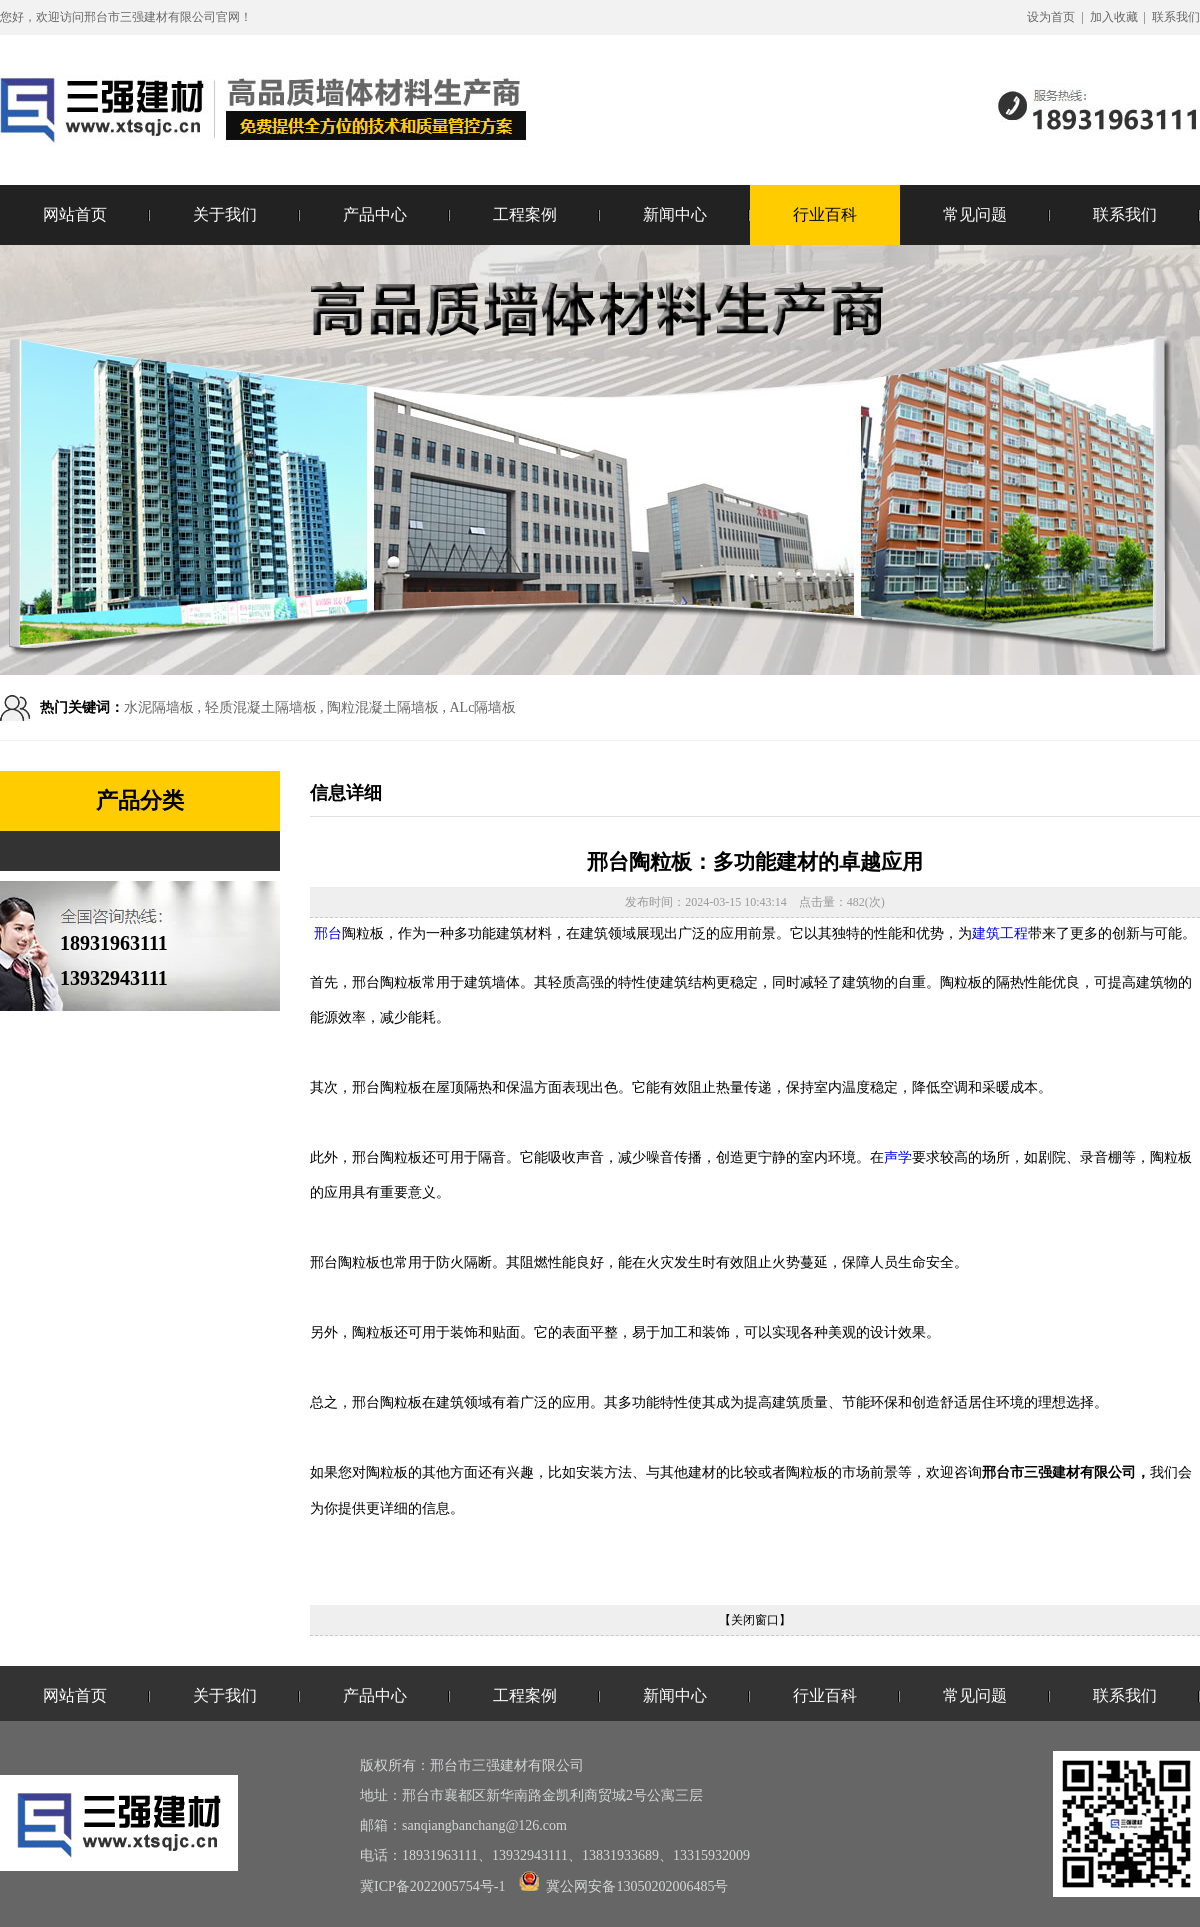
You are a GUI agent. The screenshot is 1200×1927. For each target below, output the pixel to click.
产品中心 (375, 214)
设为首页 (1051, 17)
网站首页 (75, 214)
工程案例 (525, 214)
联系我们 (1176, 17)
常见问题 (975, 214)
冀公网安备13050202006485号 (623, 1886)
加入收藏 (1114, 17)
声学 (898, 1156)
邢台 (328, 933)
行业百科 (825, 214)
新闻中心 (675, 214)
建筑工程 (1000, 933)
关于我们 (225, 214)
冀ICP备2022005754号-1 (432, 1886)
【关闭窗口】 (755, 1620)
